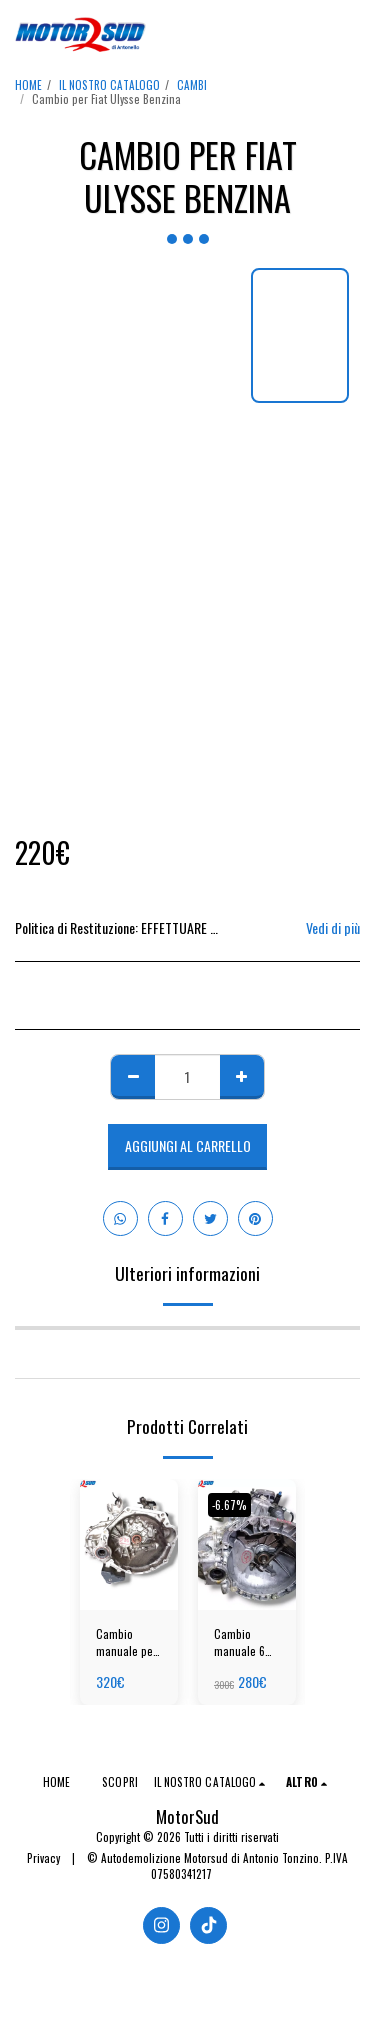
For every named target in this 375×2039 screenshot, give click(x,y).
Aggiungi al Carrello (188, 1145)
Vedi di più (333, 928)
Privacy (43, 1858)
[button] (348, 35)
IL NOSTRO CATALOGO (109, 85)
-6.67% (229, 1505)
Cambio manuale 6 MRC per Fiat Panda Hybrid (245, 1643)
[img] (129, 1544)
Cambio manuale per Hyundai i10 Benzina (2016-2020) (126, 1643)
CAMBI (192, 85)
